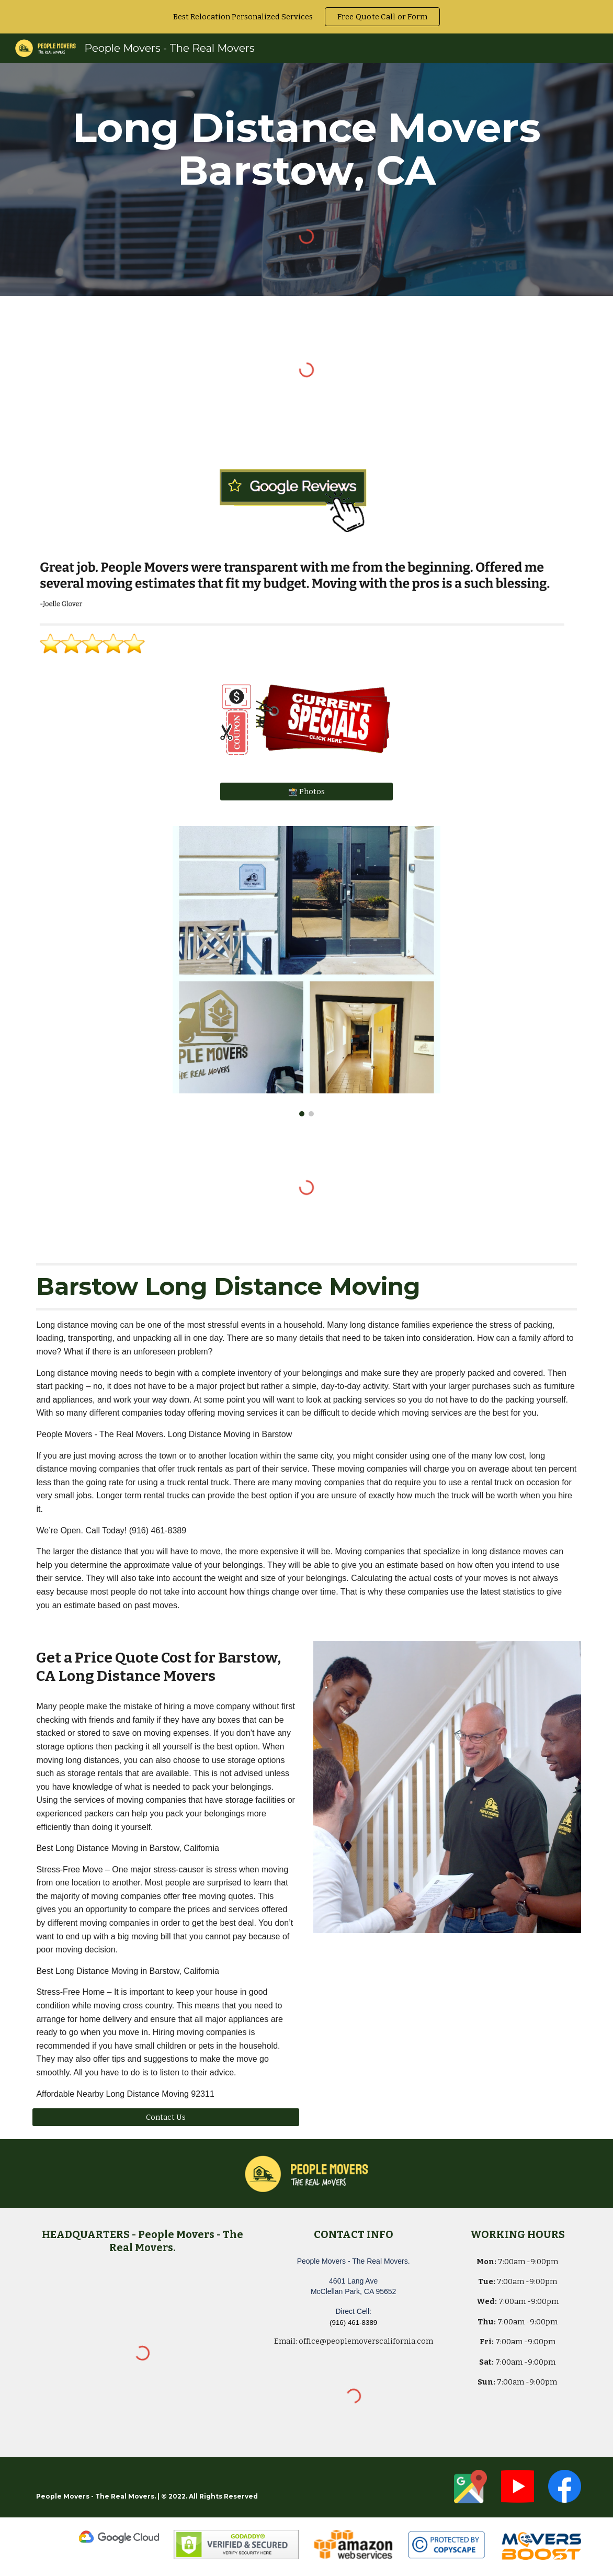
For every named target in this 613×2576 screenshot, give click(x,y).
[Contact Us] (165, 2117)
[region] (306, 16)
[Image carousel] (306, 971)
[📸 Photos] (306, 791)
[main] (306, 149)
